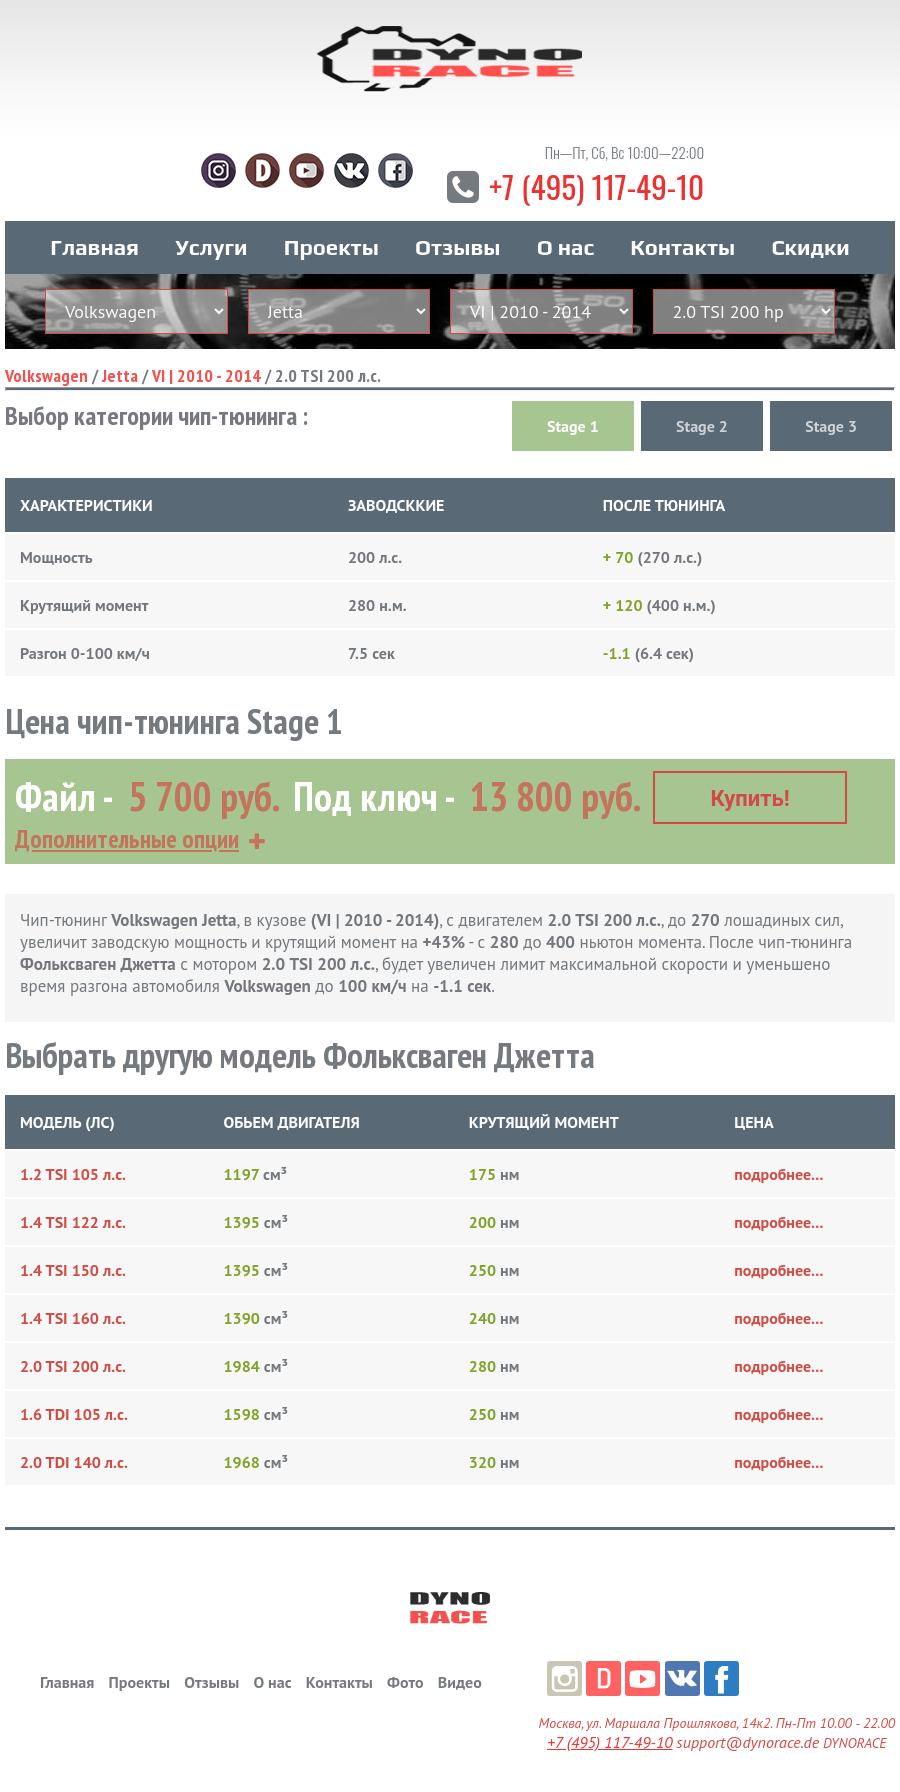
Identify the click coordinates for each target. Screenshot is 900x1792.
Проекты (331, 249)
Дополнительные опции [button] (127, 839)
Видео (460, 1682)
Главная (94, 249)
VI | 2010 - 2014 (206, 377)
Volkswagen (46, 377)
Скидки (810, 249)
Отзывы (457, 249)
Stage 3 (831, 428)
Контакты (682, 249)
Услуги (211, 249)
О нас (565, 249)
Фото (405, 1682)
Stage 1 (573, 428)
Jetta (120, 377)
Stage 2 (702, 428)
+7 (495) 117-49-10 (596, 187)
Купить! (750, 798)
